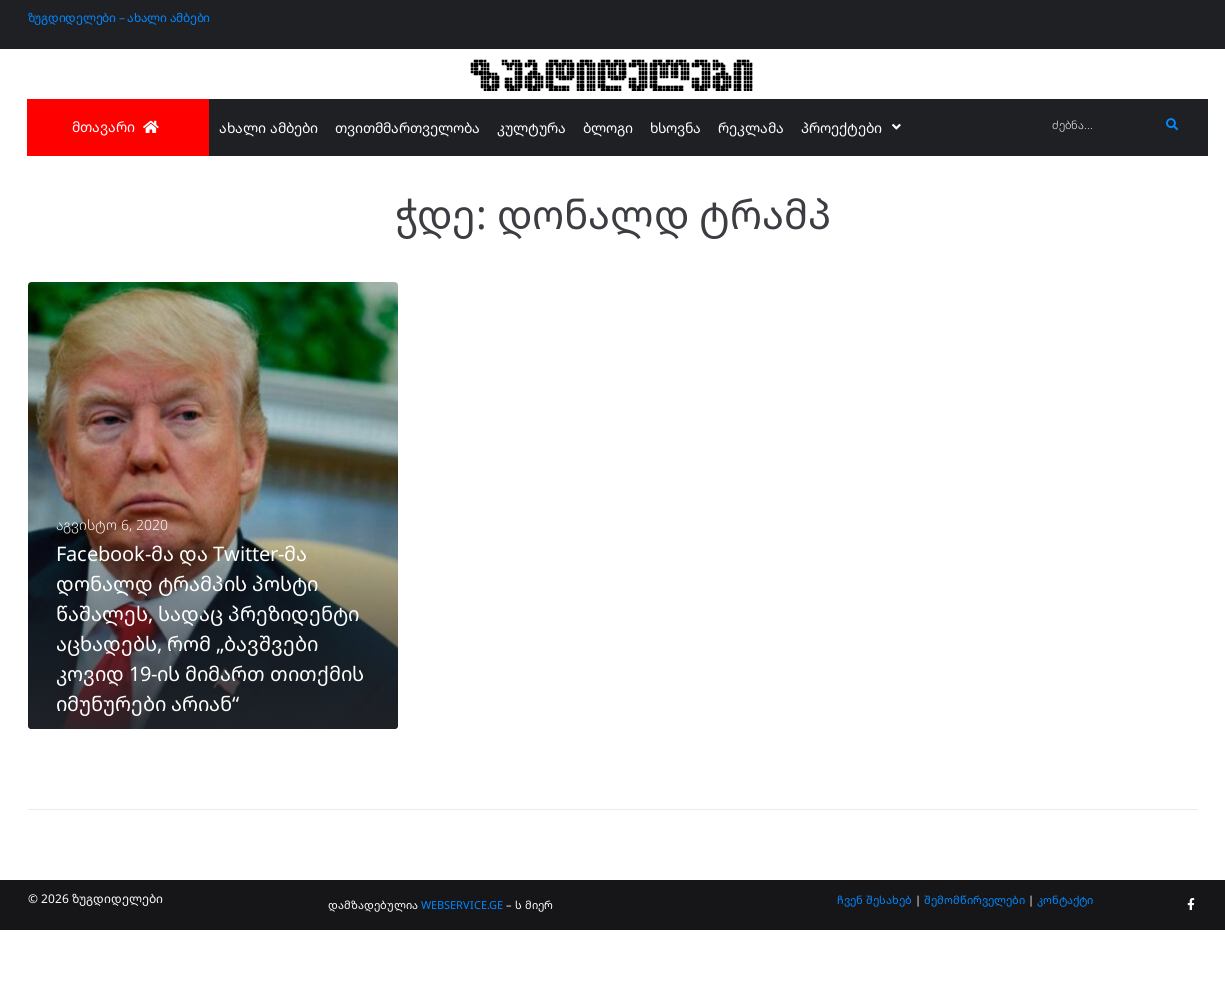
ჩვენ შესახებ (874, 952)
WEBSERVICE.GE (462, 958)
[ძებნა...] (1100, 125)
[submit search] (1172, 125)
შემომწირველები (974, 952)
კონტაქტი (1065, 952)
